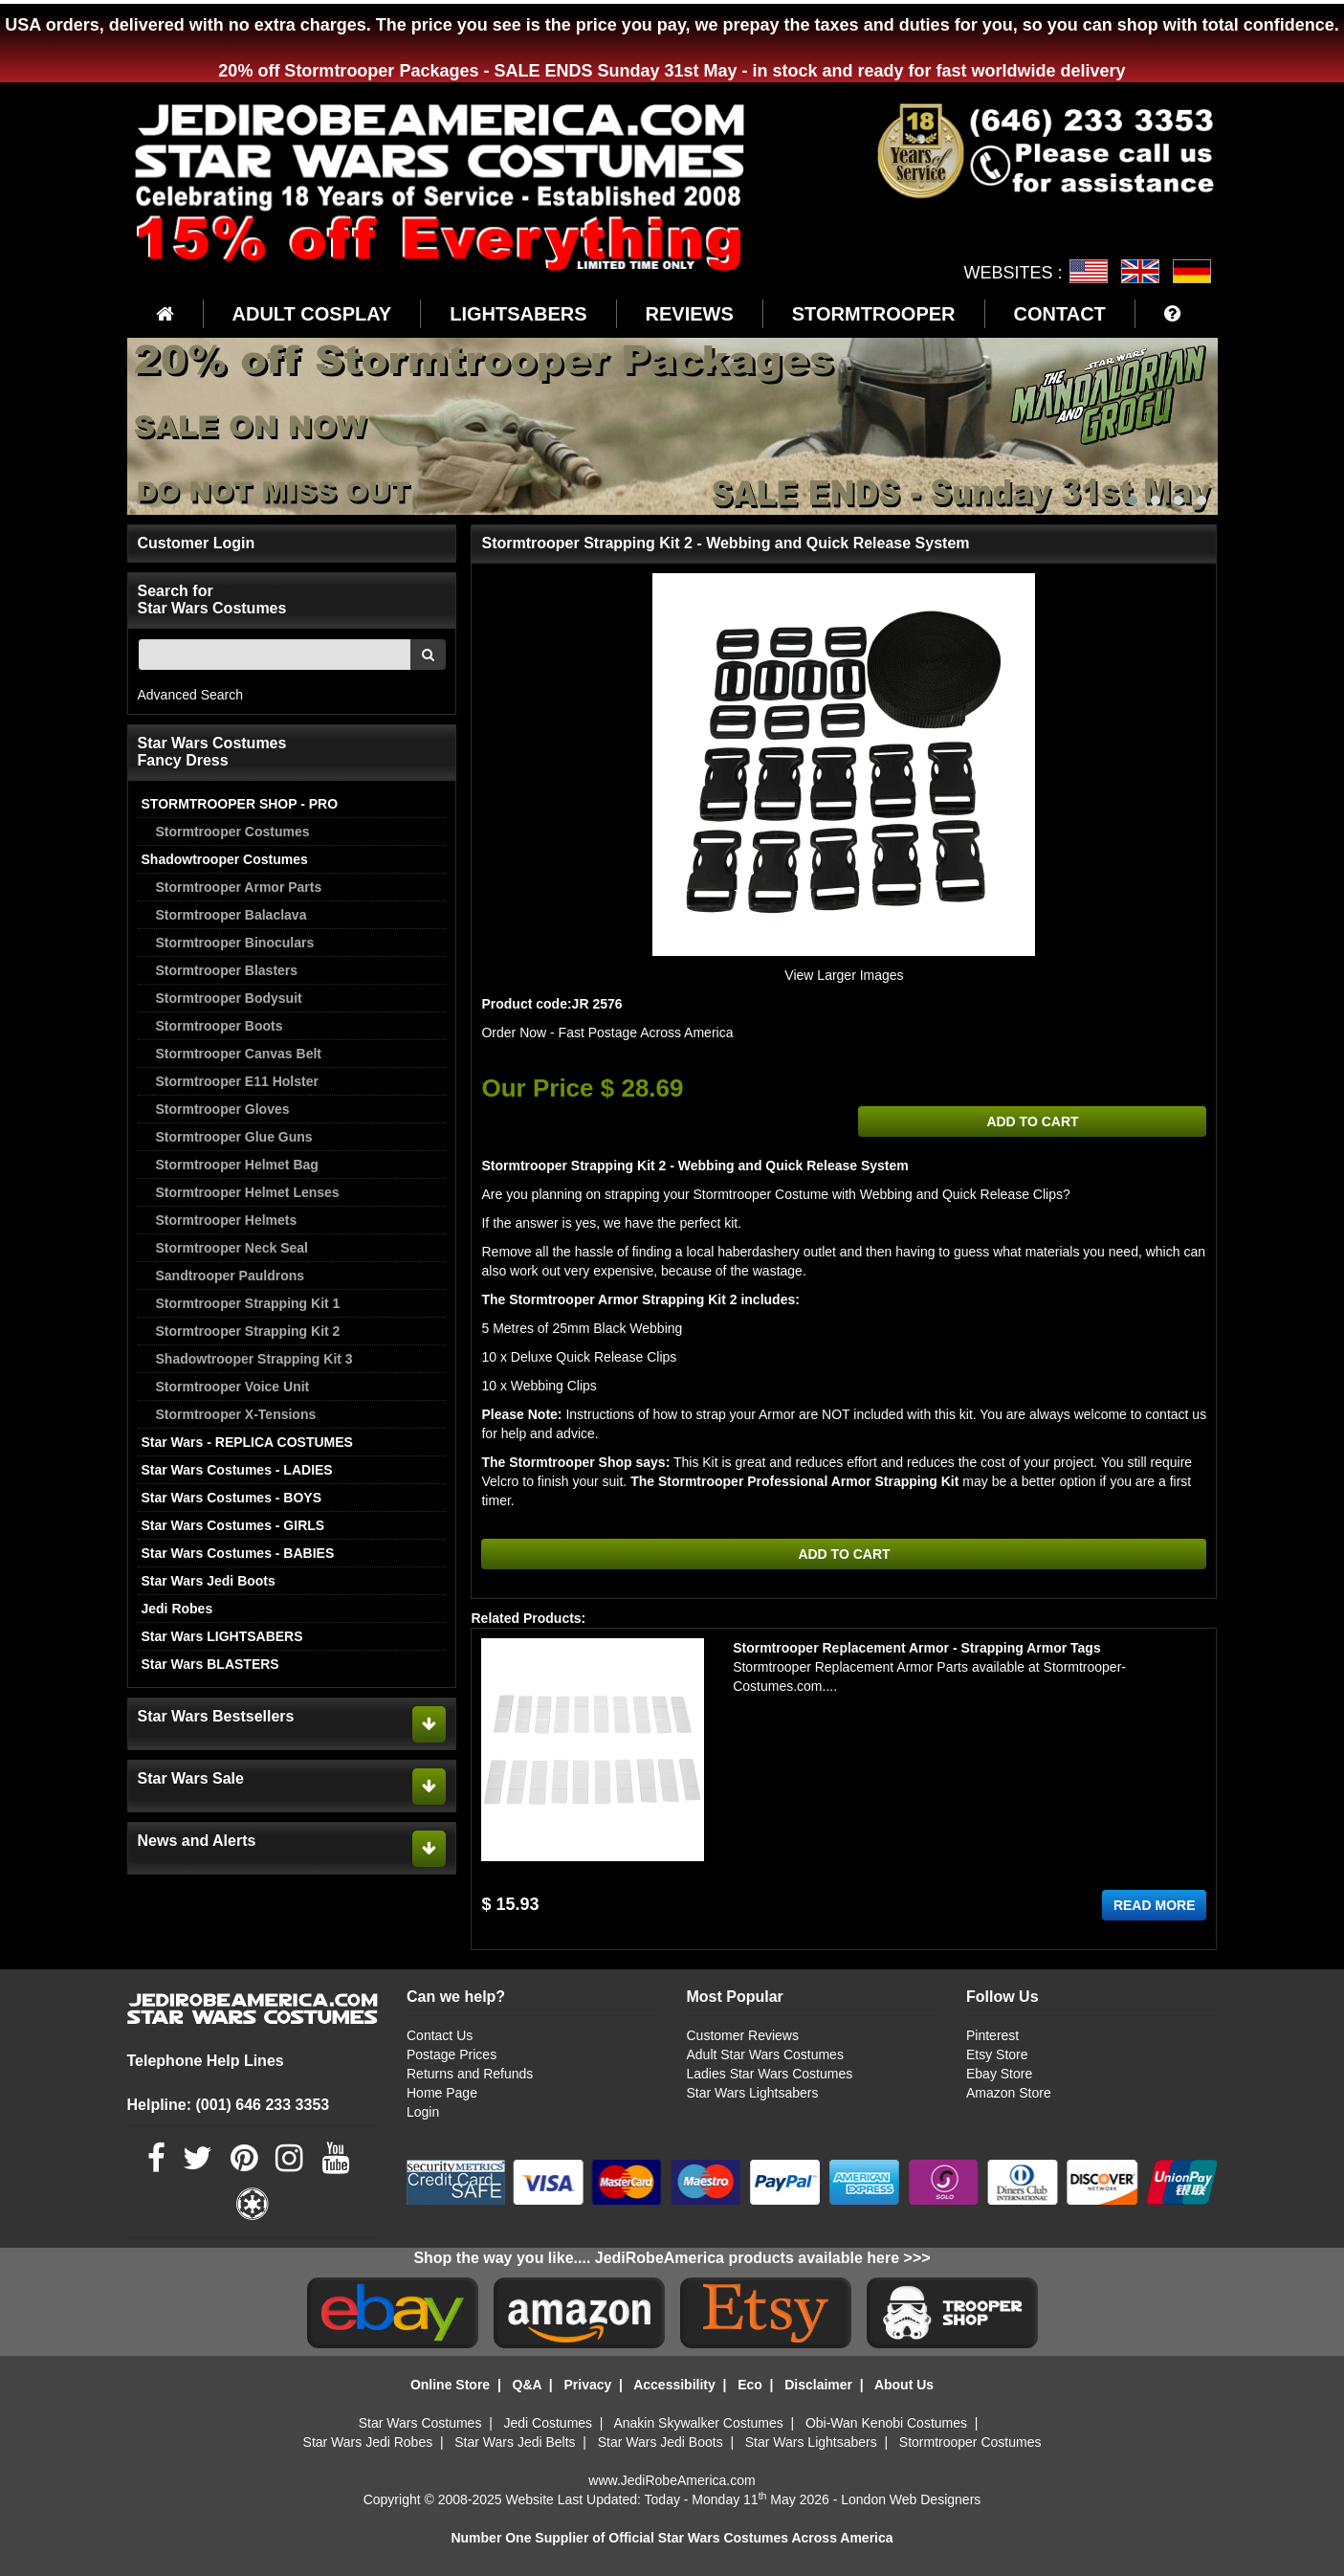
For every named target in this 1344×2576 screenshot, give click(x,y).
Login (423, 2112)
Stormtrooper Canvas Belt (238, 1053)
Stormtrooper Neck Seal (232, 1247)
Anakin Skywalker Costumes (697, 2423)
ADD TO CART (1032, 1121)
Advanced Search (191, 694)
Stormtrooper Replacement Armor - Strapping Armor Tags (917, 1647)
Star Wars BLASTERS (210, 1664)
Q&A (527, 2384)
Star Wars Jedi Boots (208, 1580)
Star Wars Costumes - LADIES (237, 1469)
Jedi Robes (177, 1608)
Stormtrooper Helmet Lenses (248, 1192)
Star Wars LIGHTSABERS (222, 1636)
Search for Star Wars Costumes (212, 599)
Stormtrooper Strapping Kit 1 (248, 1303)
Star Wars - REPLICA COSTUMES (247, 1442)
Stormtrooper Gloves (223, 1109)
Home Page (442, 2092)
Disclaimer (818, 2384)
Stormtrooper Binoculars (235, 942)
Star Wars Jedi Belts (514, 2442)
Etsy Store (997, 2054)
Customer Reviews (742, 2035)
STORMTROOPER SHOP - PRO (240, 803)
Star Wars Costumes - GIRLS (233, 1525)
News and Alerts (197, 1840)
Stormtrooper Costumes (233, 831)
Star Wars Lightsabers (752, 2092)
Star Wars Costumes (420, 2423)
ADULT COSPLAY (312, 313)
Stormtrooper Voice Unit (233, 1386)
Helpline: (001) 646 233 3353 (228, 2105)
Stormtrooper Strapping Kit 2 (248, 1331)
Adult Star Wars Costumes (764, 2054)
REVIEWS (690, 313)
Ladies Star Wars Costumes (769, 2073)
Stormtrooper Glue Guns (234, 1136)
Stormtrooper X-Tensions (236, 1414)
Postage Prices (451, 2054)
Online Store (450, 2384)
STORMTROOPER (874, 313)
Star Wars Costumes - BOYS (232, 1497)
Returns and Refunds (470, 2073)
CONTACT (1060, 313)
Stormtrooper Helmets (226, 1220)
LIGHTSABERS (518, 313)
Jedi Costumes (548, 2423)
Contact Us (440, 2035)
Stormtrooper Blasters (227, 970)
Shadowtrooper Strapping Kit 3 (254, 1358)
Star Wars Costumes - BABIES (238, 1553)
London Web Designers (910, 2499)
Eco (750, 2384)
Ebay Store (999, 2073)
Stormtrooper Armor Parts (239, 887)
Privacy (587, 2384)
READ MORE (1154, 1905)
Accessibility (674, 2384)
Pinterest (992, 2035)
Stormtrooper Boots (219, 1025)
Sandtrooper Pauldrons (230, 1275)
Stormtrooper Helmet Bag (237, 1164)
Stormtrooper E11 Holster (237, 1081)
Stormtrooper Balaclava (231, 914)
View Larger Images (843, 975)
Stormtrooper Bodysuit (229, 998)
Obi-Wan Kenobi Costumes (886, 2423)
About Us (904, 2384)
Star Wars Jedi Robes (368, 2442)
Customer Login (196, 543)
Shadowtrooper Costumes (225, 859)
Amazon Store (1008, 2092)
